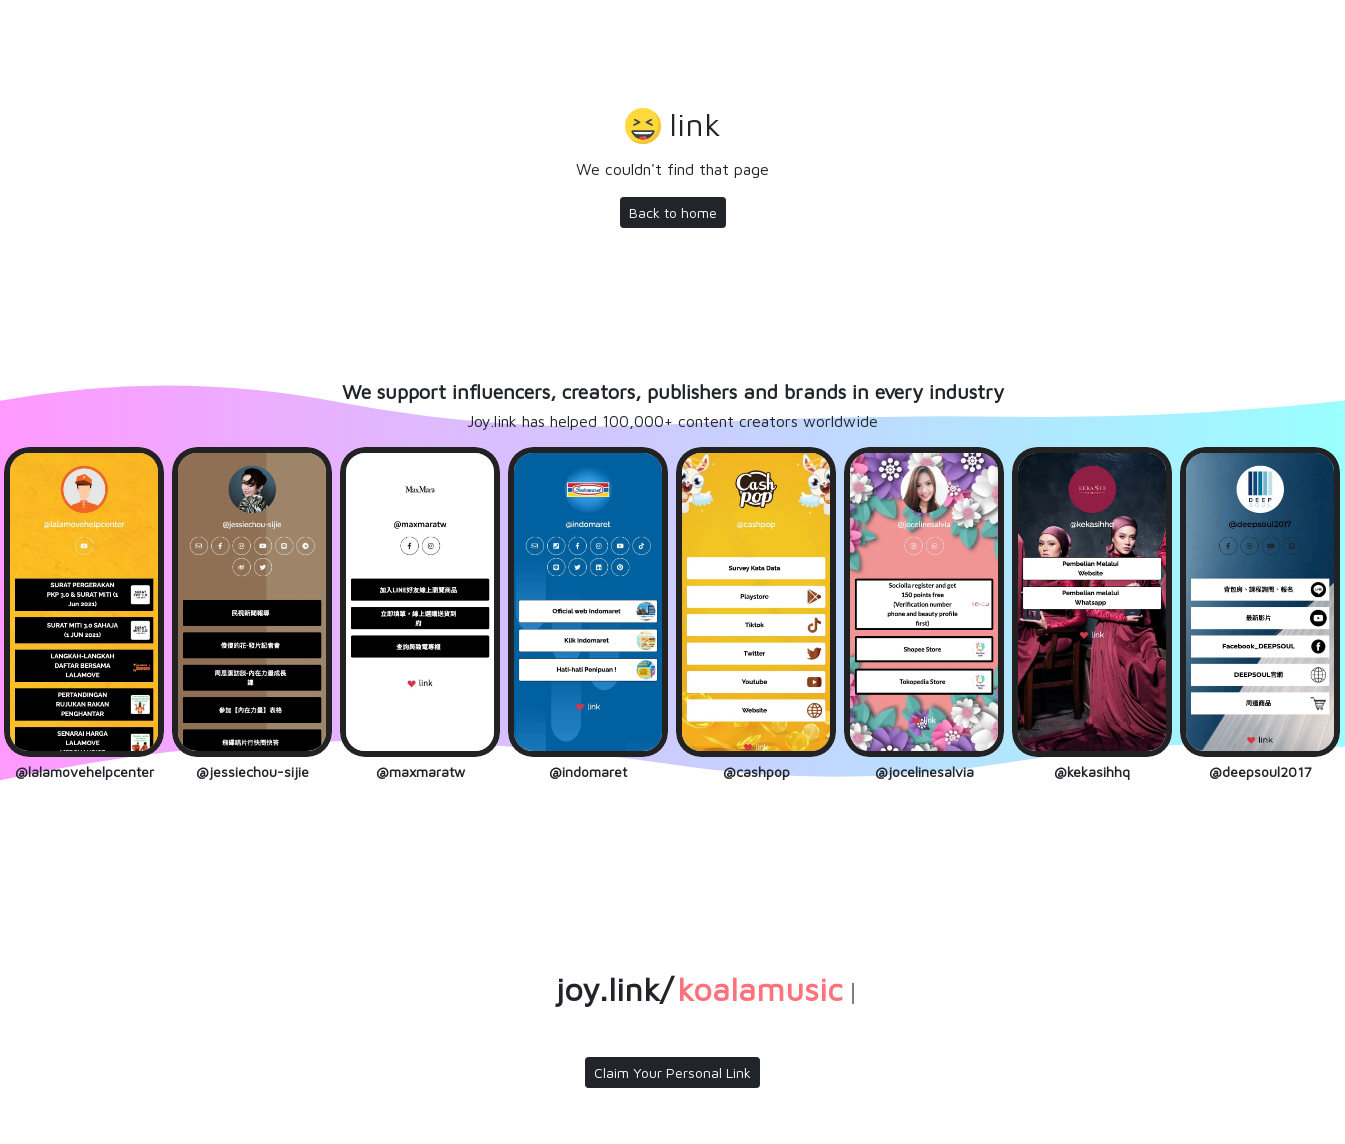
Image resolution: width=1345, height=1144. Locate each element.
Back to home (673, 212)
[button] (673, 126)
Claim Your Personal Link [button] (672, 1072)
